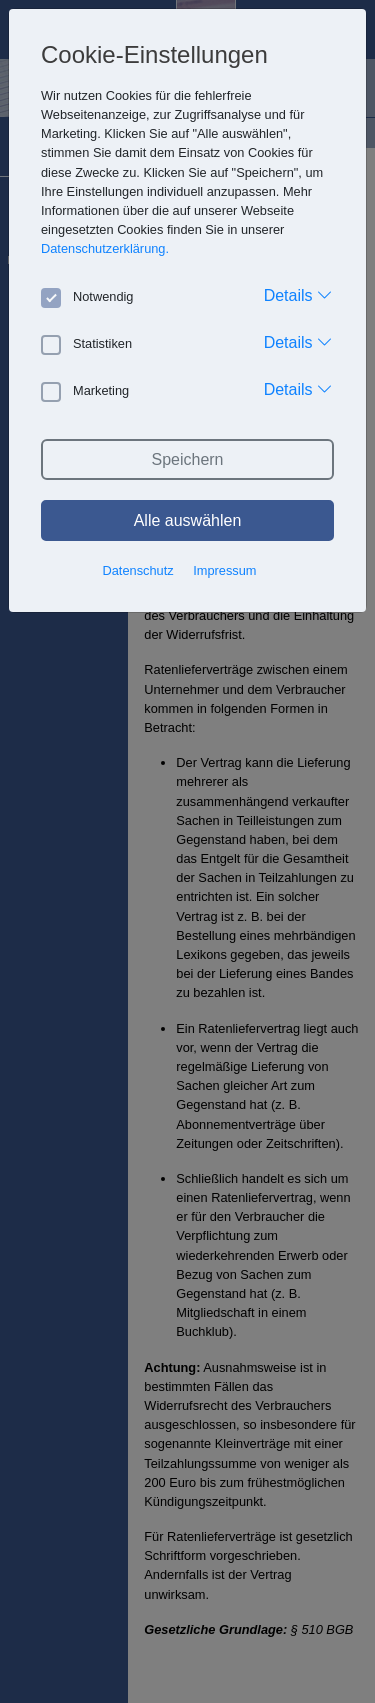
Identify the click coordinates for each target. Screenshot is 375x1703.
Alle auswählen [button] (188, 520)
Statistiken (86, 344)
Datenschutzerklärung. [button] (105, 248)
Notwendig (87, 297)
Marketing (85, 391)
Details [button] (298, 294)
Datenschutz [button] (138, 570)
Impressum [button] (224, 570)
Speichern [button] (187, 459)
